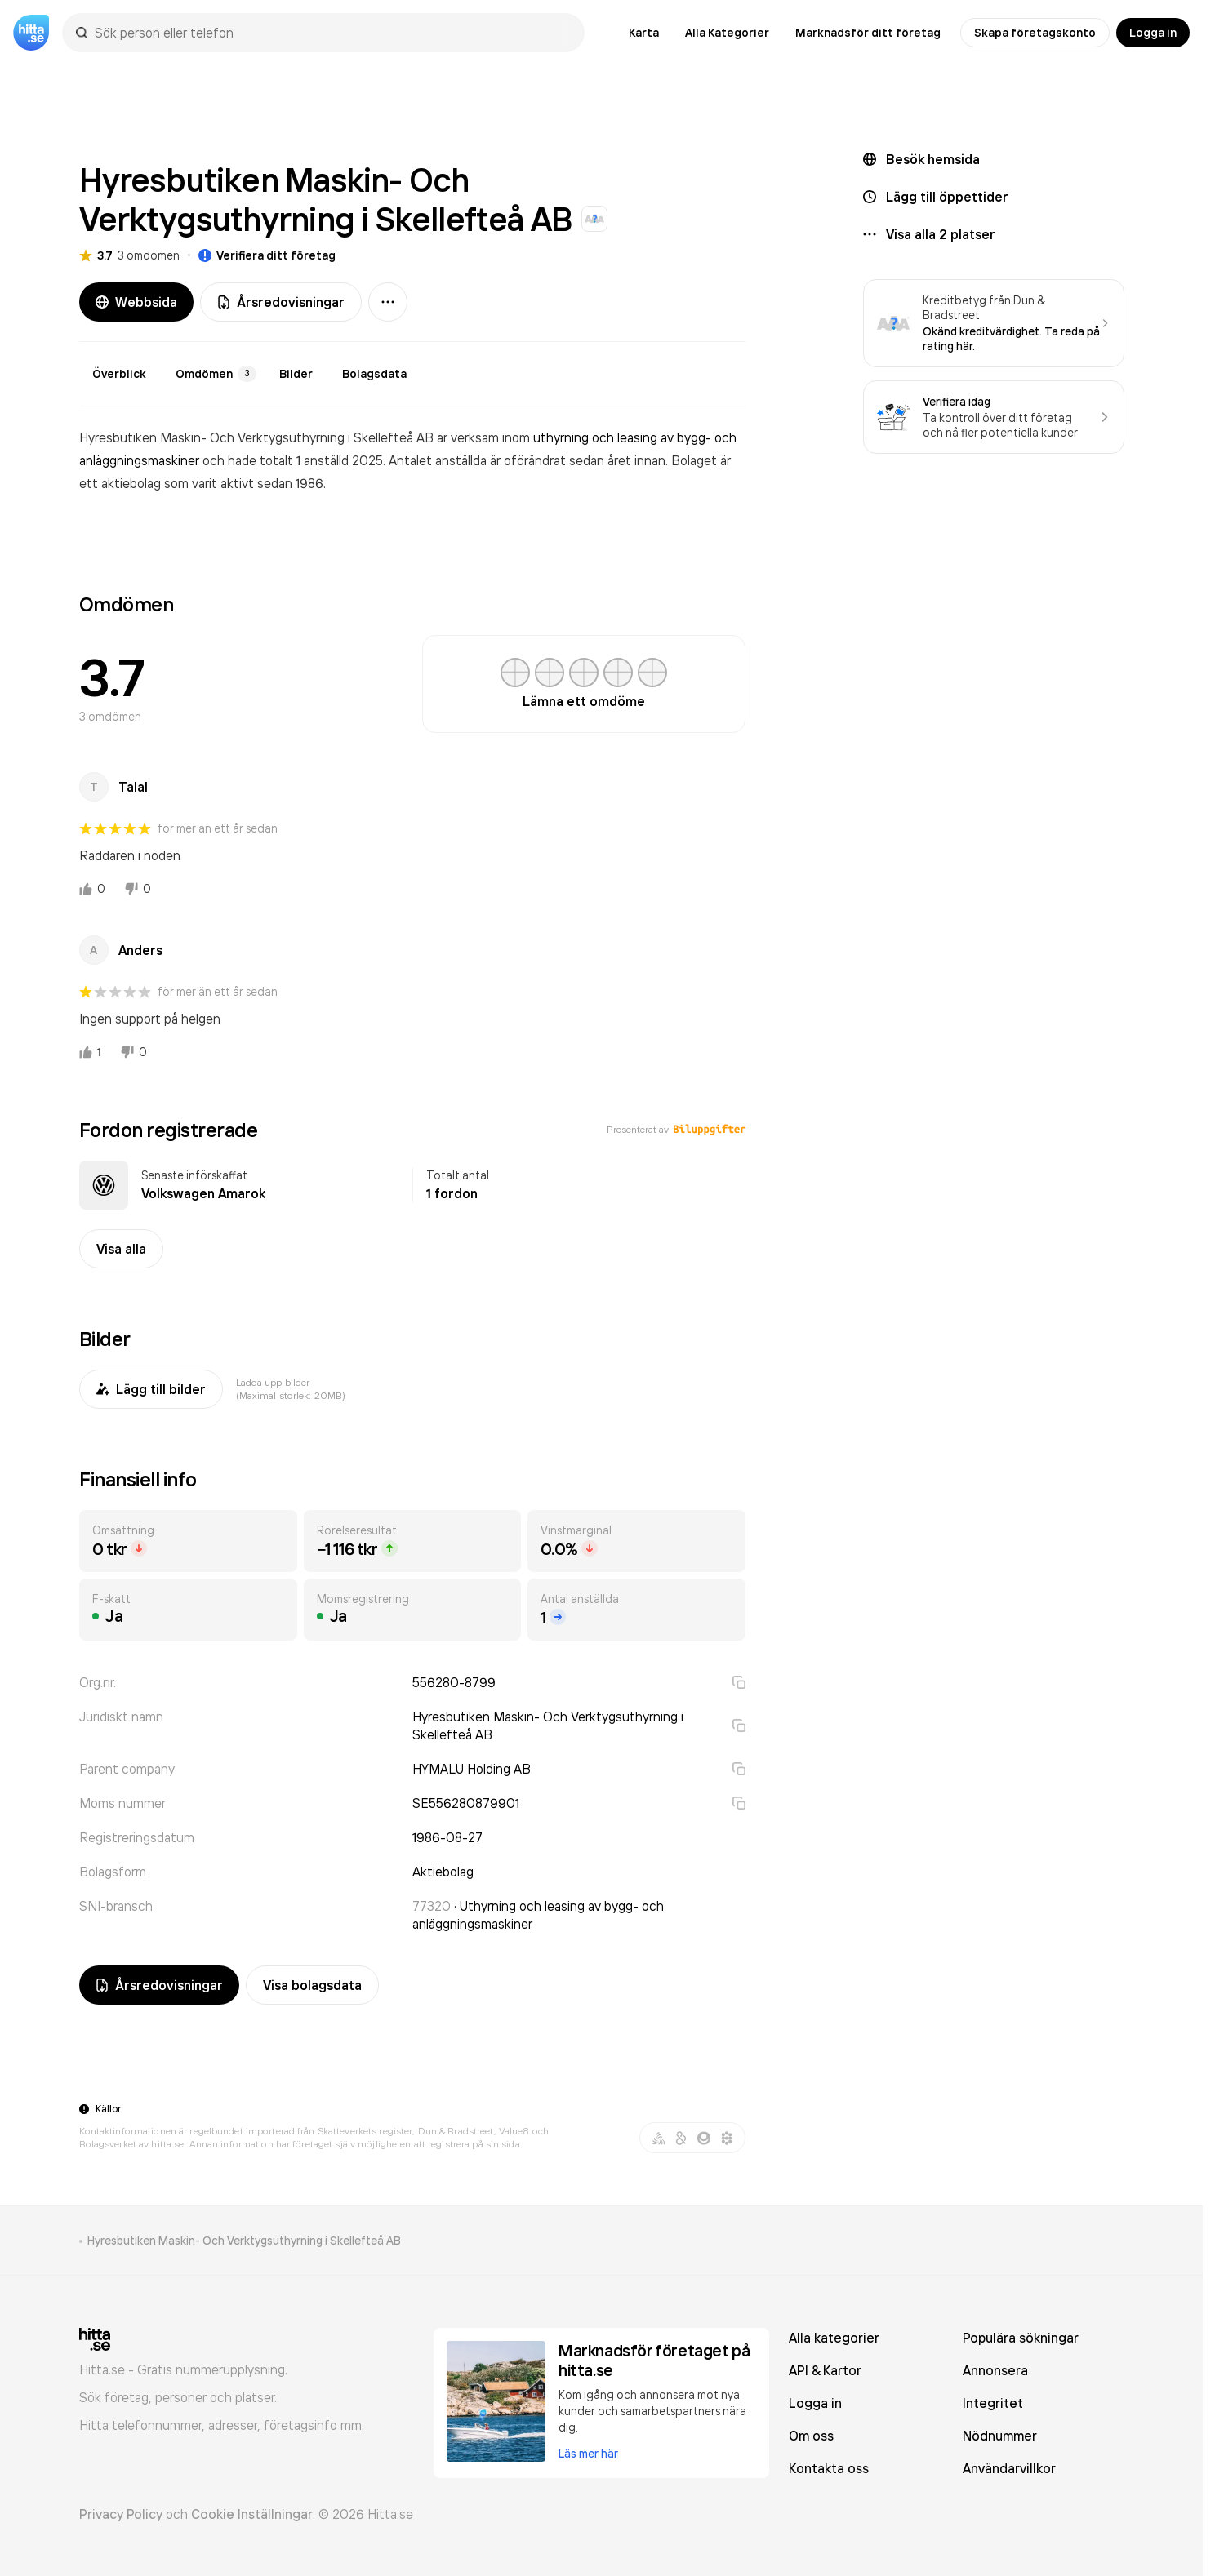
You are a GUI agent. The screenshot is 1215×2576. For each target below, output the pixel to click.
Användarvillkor (1009, 2468)
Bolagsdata (374, 373)
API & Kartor (825, 2370)
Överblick (119, 373)
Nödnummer (1000, 2435)
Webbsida (136, 302)
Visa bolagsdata (312, 1985)
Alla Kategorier (727, 32)
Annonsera (995, 2370)
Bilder (296, 373)
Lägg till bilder (151, 1389)
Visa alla (121, 1249)
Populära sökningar (1021, 2338)
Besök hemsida (933, 159)
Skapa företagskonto (1035, 32)
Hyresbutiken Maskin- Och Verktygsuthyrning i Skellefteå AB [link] (244, 2240)
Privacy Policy (120, 2514)
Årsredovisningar (281, 302)
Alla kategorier (834, 2338)
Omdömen (216, 374)
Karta (644, 32)
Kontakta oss (829, 2468)
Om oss (811, 2435)
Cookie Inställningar (252, 2514)
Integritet (993, 2403)
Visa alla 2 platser (940, 234)
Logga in (1153, 32)
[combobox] (331, 33)
